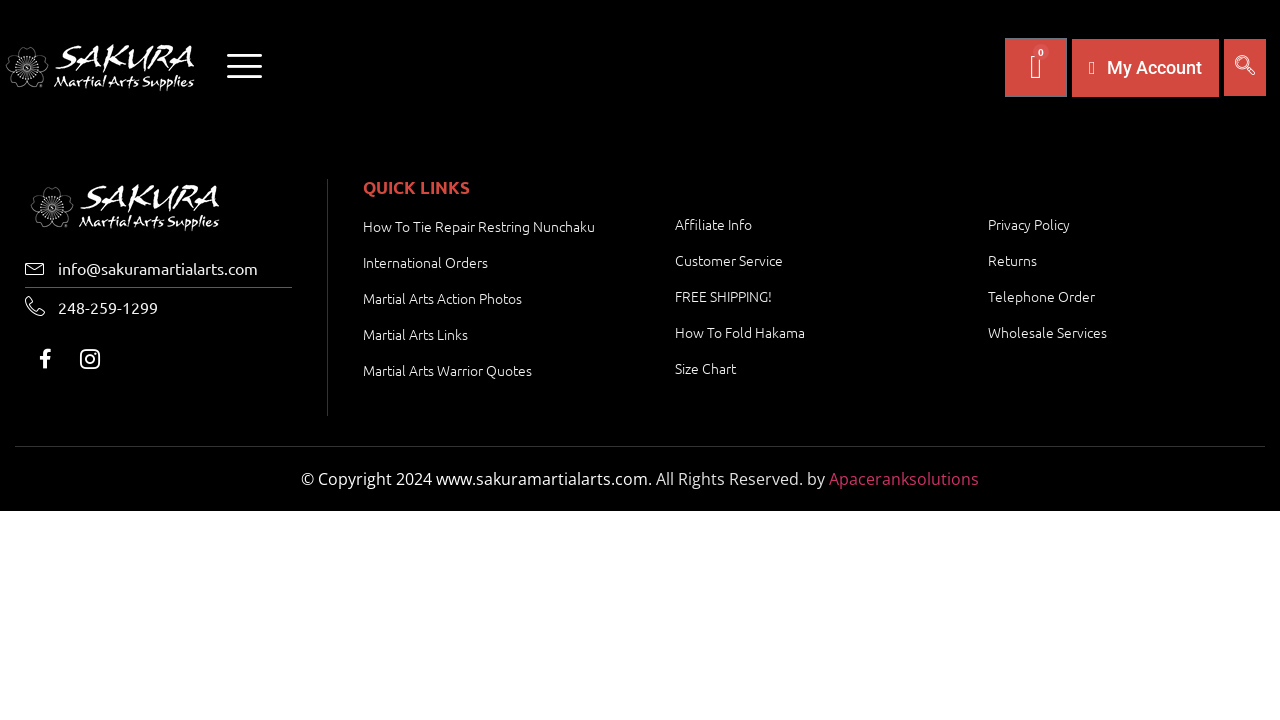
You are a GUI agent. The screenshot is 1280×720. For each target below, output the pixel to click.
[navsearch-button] (1245, 67)
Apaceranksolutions (904, 479)
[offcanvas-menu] (244, 68)
